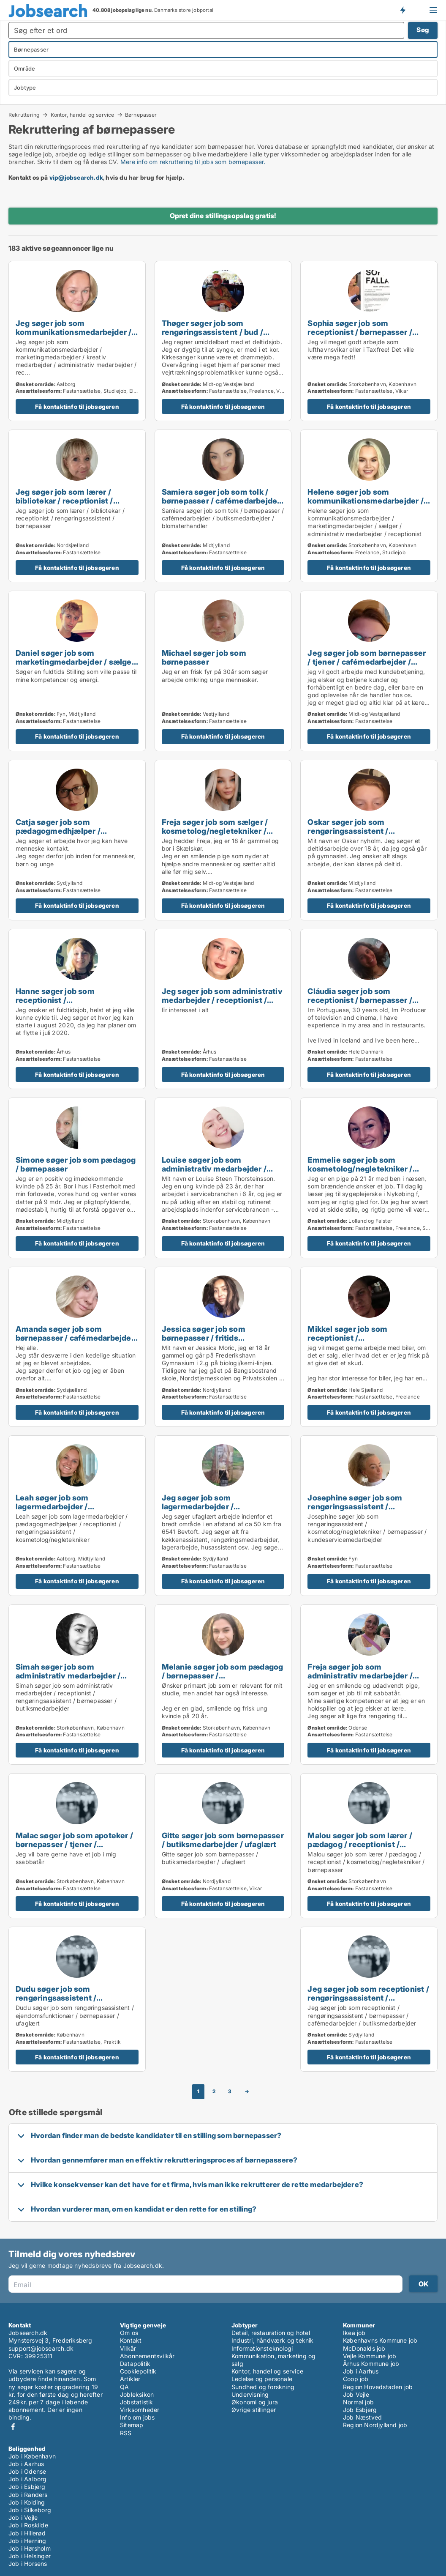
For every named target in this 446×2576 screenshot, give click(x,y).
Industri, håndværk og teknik (272, 2340)
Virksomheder (139, 2409)
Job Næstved (362, 2417)
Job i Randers (28, 2494)
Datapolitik (135, 2363)
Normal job (358, 2402)
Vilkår (128, 2348)
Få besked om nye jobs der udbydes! (402, 10)
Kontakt (130, 2340)
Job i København (32, 2456)
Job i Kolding (26, 2502)
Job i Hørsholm (29, 2548)
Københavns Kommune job (380, 2340)
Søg (422, 30)
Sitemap (131, 2424)
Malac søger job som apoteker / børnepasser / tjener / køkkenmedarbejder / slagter (74, 1844)
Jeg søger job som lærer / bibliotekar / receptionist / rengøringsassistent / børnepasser (64, 505)
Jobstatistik (136, 2402)
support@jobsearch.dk (40, 2348)
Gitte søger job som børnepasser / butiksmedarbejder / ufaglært (223, 1840)
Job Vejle (356, 2394)
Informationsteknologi (262, 2348)
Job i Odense (27, 2471)
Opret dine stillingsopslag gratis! (223, 215)
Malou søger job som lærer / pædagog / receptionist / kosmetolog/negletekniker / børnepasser (359, 1849)
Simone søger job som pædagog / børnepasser (76, 1164)
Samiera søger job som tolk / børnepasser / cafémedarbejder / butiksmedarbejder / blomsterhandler (221, 505)
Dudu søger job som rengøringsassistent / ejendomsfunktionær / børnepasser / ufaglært (58, 2002)
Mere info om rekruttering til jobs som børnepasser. (192, 161)
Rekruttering (24, 115)
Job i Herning (27, 2540)
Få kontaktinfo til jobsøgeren (77, 406)
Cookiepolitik (138, 2371)
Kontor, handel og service (82, 115)
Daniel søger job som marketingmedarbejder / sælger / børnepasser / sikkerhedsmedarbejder (75, 666)
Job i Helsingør (29, 2556)
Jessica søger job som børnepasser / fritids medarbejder (203, 1337)
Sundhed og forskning (262, 2386)
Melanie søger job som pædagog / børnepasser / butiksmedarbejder (222, 1675)
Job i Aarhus (360, 2371)
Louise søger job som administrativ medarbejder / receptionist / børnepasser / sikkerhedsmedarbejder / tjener (221, 1173)
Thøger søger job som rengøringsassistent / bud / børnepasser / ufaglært (212, 331)
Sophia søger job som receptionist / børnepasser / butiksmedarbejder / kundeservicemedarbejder (359, 336)
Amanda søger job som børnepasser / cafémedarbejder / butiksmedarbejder (75, 1337)
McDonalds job (364, 2348)
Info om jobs (137, 2417)
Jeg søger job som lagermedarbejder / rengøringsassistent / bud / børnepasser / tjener (212, 1511)
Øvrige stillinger (253, 2409)
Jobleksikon (137, 2394)
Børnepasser (141, 115)
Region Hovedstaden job (378, 2386)
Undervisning (250, 2394)
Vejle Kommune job (369, 2356)
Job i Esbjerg (27, 2486)
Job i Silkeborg (29, 2509)
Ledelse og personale (261, 2378)
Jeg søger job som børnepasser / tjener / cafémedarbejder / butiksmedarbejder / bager (366, 661)
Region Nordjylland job (375, 2424)
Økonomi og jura (254, 2402)
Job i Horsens (27, 2563)
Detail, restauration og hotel (270, 2332)
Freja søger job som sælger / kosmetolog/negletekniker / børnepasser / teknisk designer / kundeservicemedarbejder (222, 835)
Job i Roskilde (28, 2525)
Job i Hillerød (27, 2533)
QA (124, 2386)
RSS (126, 2432)
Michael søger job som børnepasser (204, 657)
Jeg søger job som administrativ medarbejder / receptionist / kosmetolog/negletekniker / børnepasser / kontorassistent (222, 1004)
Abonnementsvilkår (147, 2356)
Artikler (130, 2378)
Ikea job (354, 2332)
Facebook (13, 2426)
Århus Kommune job (371, 2363)
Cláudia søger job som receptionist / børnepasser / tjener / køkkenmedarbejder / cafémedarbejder (362, 1004)
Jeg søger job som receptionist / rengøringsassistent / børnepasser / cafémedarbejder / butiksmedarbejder (368, 2002)
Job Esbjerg (360, 2409)
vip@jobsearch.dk (76, 177)
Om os (129, 2332)
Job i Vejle (23, 2517)
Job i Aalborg (27, 2479)
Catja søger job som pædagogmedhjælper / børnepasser (58, 830)
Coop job (356, 2378)
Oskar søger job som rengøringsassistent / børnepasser (347, 830)
